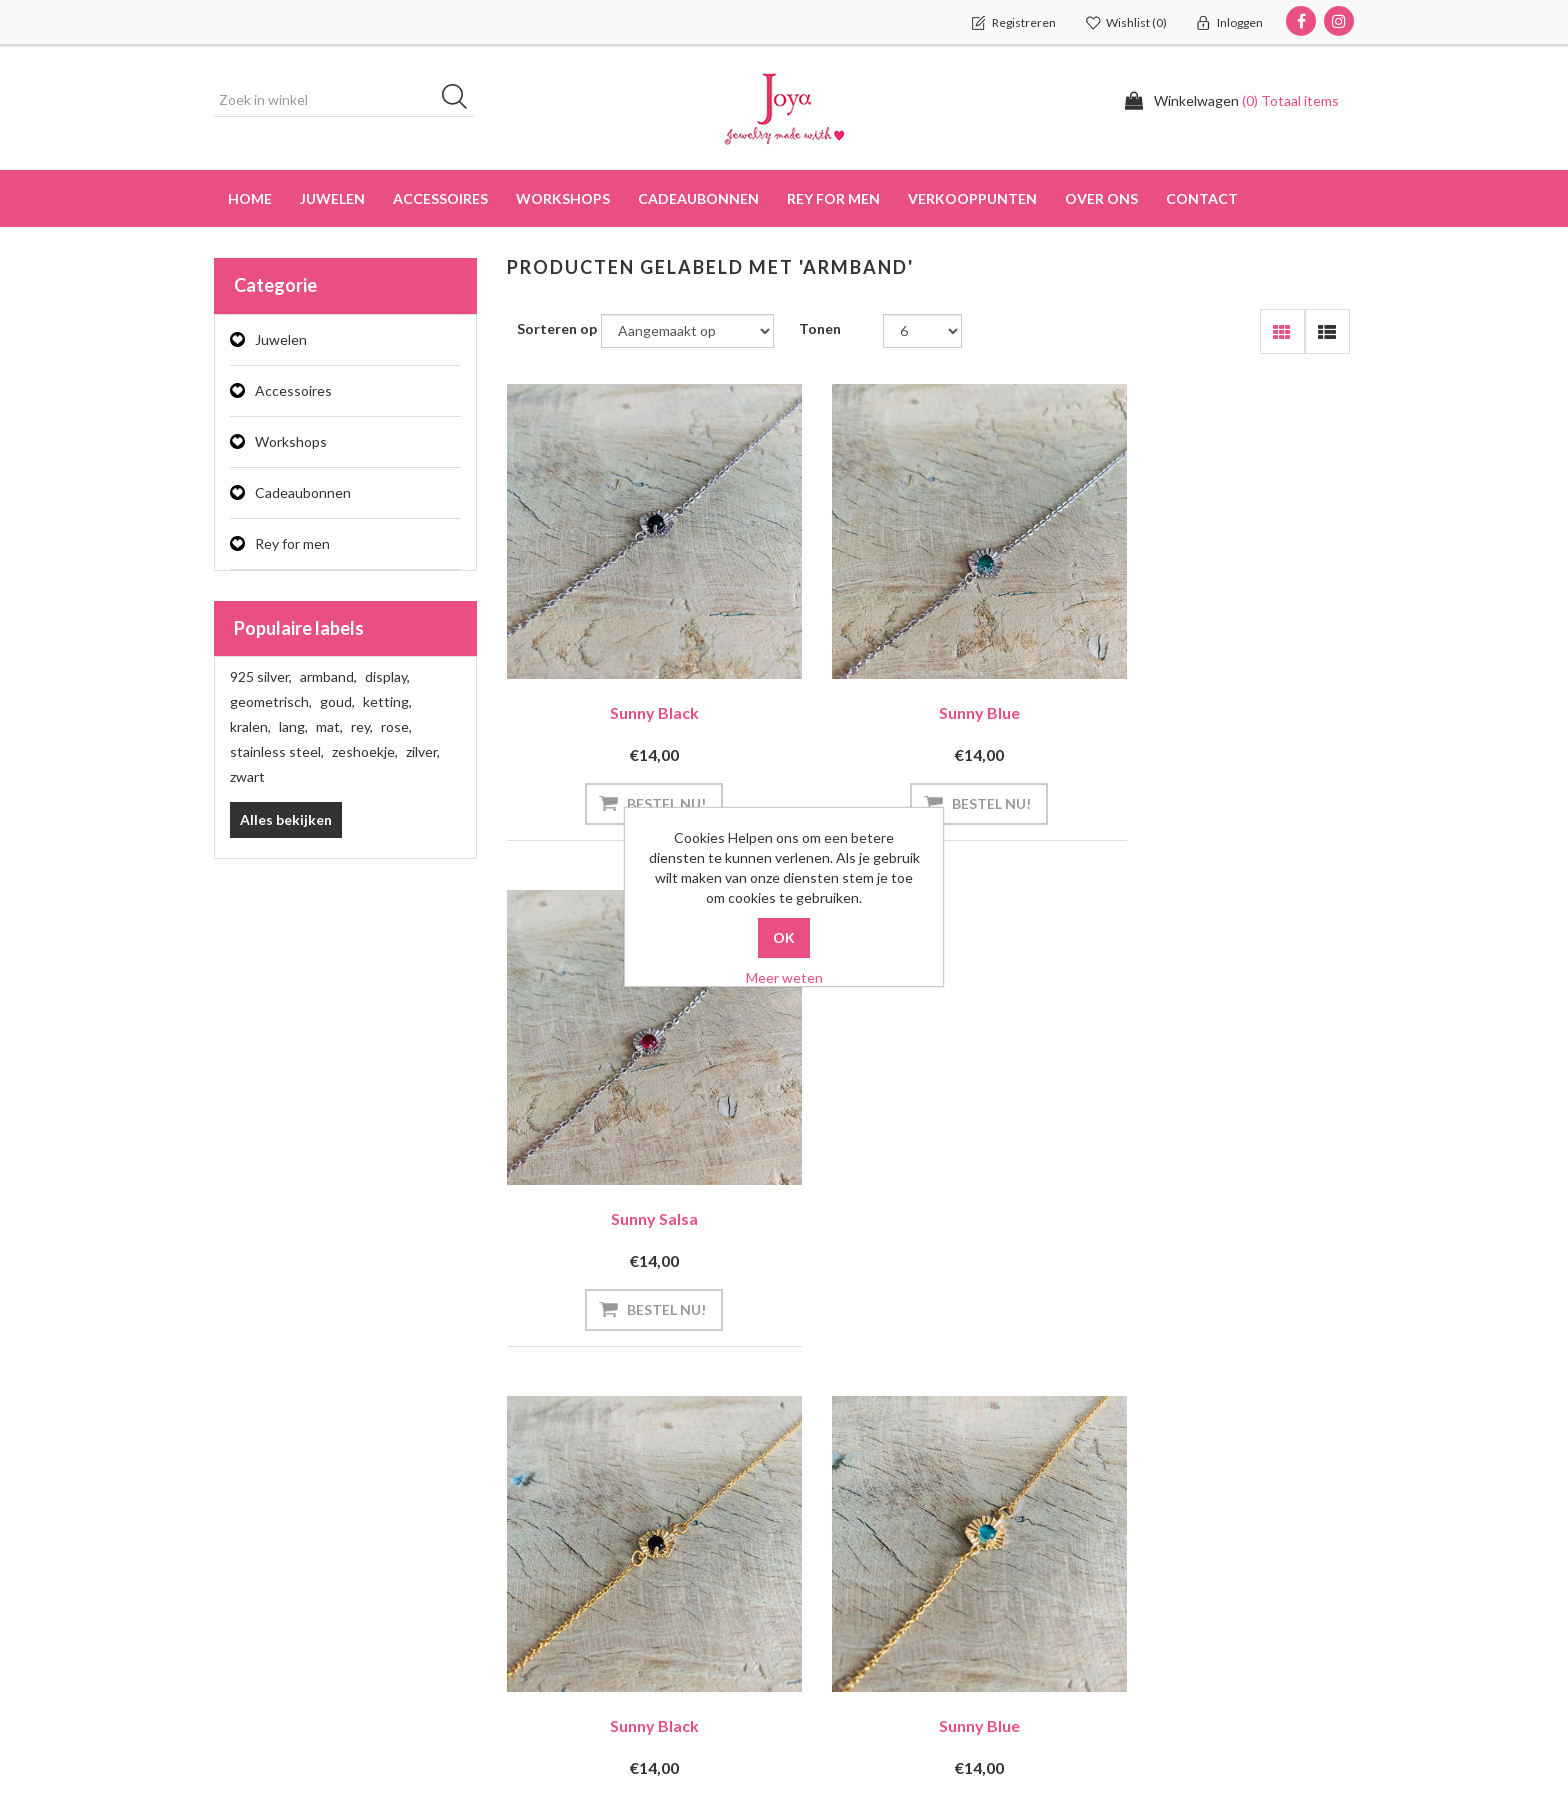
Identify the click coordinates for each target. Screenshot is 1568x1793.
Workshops (291, 441)
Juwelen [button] (332, 198)
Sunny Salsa (1222, 679)
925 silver (261, 676)
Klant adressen (271, 1557)
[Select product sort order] (687, 331)
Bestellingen (261, 1517)
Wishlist (247, 1637)
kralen (250, 726)
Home (250, 198)
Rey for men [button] (833, 198)
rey (362, 726)
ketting (387, 701)
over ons (1101, 198)
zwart (247, 776)
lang (293, 726)
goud (337, 701)
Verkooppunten (972, 198)
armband (328, 676)
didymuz (420, 1732)
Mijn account (263, 1477)
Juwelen (281, 339)
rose (396, 726)
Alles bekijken (286, 819)
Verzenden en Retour (874, 1477)
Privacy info (844, 1517)
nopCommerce (338, 1732)
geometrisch (271, 701)
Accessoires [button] (440, 198)
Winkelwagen (264, 1597)
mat (329, 726)
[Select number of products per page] (922, 331)
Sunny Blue (930, 679)
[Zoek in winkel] (344, 100)
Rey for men (292, 543)
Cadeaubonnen (698, 198)
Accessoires (293, 390)
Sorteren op (557, 328)
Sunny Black (637, 679)
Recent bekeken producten (1187, 1518)
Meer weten (784, 977)
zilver (423, 751)
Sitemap (540, 1477)
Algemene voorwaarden (882, 1557)
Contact (1202, 198)
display (387, 676)
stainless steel (277, 751)
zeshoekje (365, 751)
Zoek (1116, 1478)
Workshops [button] (563, 198)
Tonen (820, 328)
